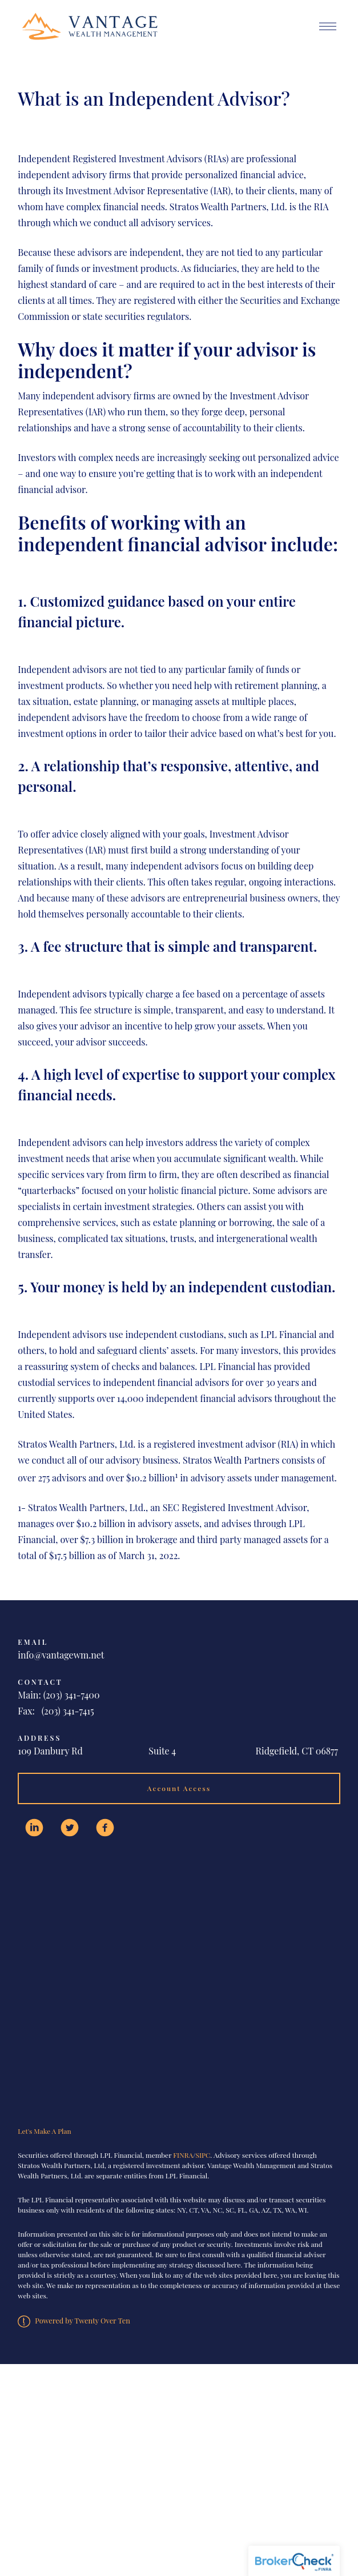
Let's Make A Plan (44, 2131)
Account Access (179, 1788)
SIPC (202, 2155)
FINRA (183, 2155)
